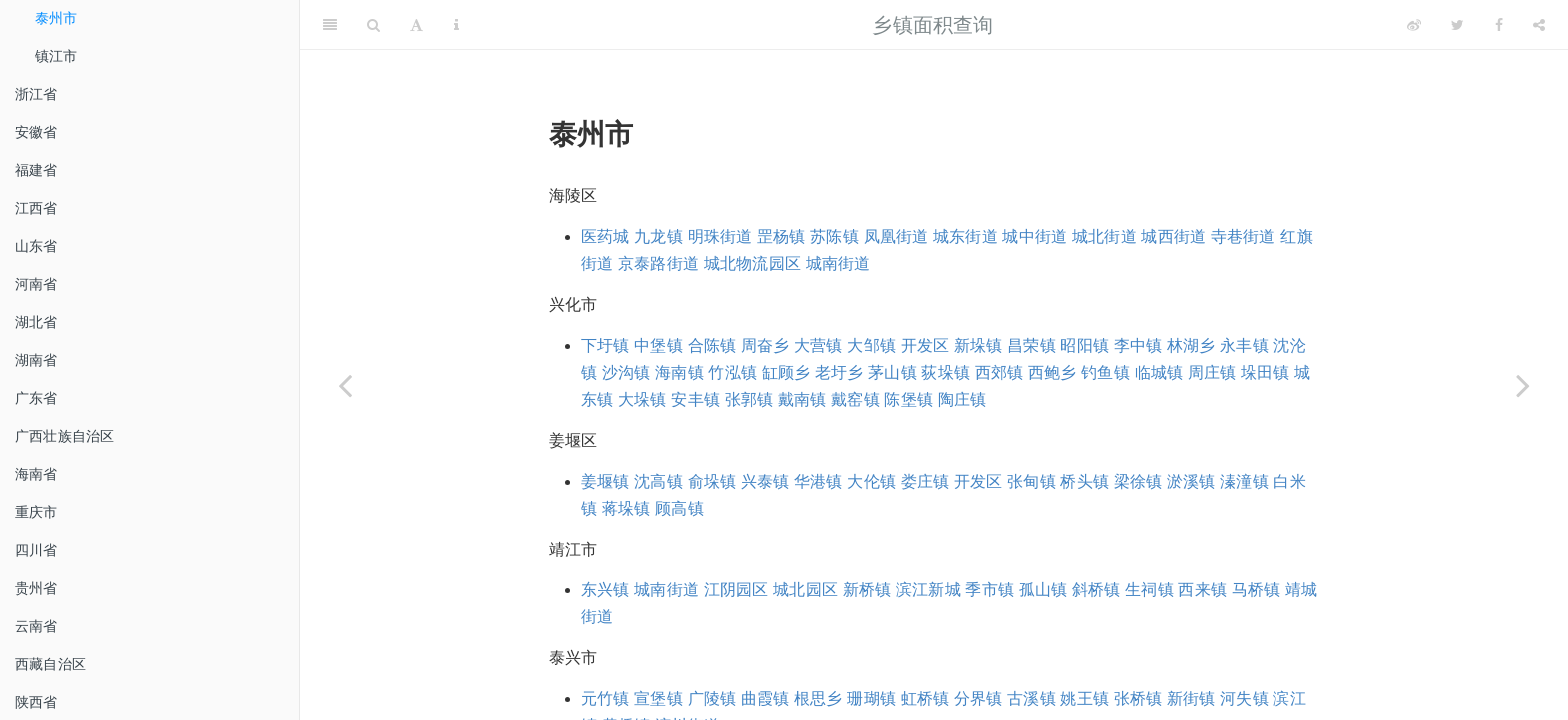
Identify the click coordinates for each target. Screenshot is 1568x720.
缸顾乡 (786, 372)
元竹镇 (605, 698)
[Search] (373, 25)
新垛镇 (978, 345)
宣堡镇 (658, 698)
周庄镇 (1212, 372)
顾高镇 (679, 508)
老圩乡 (839, 372)
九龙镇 (658, 236)
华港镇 (818, 481)
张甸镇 (1031, 481)
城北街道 (1104, 236)
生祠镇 (1149, 589)
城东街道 (965, 236)
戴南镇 (802, 399)
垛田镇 (1265, 372)
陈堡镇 (908, 399)
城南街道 (838, 263)
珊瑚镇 (871, 698)
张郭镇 (749, 399)
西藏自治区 (50, 664)
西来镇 (1202, 589)
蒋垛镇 (626, 508)
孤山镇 (1043, 589)
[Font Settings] (416, 25)
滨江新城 (928, 589)
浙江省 (36, 94)
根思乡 (818, 698)
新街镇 (1191, 698)
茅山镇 (892, 372)
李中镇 (1138, 345)
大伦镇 (871, 481)
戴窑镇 (855, 399)
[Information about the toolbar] (456, 25)
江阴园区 (736, 589)
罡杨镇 (781, 236)
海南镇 (679, 372)
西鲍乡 (1052, 372)
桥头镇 (1084, 481)
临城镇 (1159, 372)
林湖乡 (1191, 345)
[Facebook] (1499, 25)
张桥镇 (1138, 698)
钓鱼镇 (1105, 372)
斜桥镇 (1096, 589)
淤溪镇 (1191, 481)
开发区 (925, 345)
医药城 (605, 236)
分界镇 (978, 698)
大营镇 (818, 345)
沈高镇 (658, 481)
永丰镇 (1244, 345)
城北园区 (805, 589)
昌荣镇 (1031, 345)
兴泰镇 (765, 481)
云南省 (36, 626)
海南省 (36, 474)
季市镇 (989, 589)
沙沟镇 (626, 372)
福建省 (36, 170)
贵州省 (36, 588)
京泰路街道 (658, 263)
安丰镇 (695, 399)
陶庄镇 (962, 399)
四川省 (36, 550)
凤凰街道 (896, 236)
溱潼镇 (1244, 481)
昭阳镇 (1084, 345)
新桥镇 (867, 589)
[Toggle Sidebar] (330, 25)
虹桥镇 (925, 698)
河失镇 (1244, 698)
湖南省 (36, 360)
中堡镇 (658, 345)
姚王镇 (1084, 698)
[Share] (1539, 25)
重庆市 (36, 512)
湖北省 (36, 322)
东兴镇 (605, 589)
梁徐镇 (1138, 481)
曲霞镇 (765, 698)
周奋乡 (765, 345)
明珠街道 (720, 236)
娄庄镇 (925, 481)
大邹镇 (871, 345)
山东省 (36, 246)
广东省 (36, 398)
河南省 (36, 284)
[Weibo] (1414, 25)
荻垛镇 (945, 372)
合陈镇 (712, 345)
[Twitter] (1457, 25)
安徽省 (36, 132)
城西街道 (1173, 236)
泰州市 (56, 18)
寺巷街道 (1243, 236)
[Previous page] (345, 385)
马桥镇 (1256, 589)
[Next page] (1523, 385)
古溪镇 (1031, 698)
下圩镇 (605, 345)
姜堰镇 (605, 481)
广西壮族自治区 (64, 436)
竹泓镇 (732, 372)
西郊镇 (999, 372)
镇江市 (56, 56)
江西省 (36, 208)
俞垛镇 (712, 481)
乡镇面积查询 (932, 25)
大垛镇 (642, 399)
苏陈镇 (834, 236)
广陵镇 (712, 698)
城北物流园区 (752, 263)
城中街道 (1034, 236)
